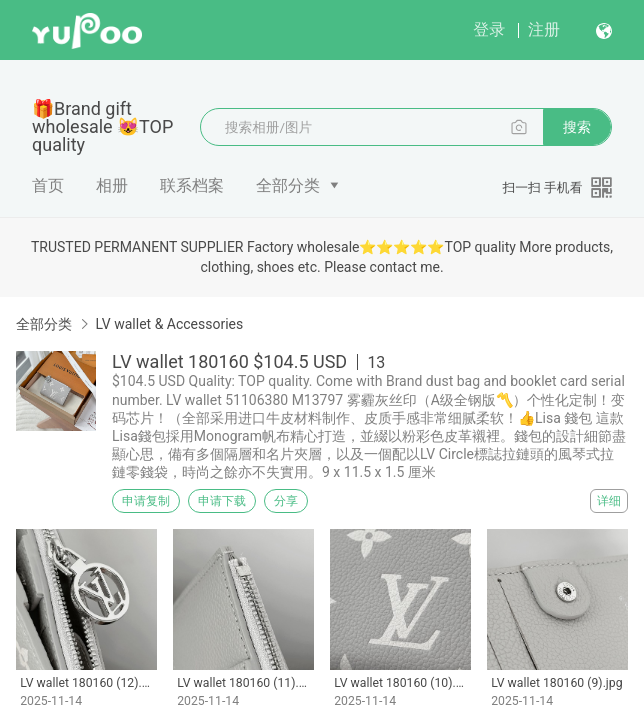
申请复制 (146, 501)
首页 (48, 185)
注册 (544, 29)
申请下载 (222, 501)
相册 (112, 185)
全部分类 (288, 185)
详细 (609, 501)
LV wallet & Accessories (169, 324)
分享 (286, 501)
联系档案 (192, 185)
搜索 (577, 127)
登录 (489, 29)
